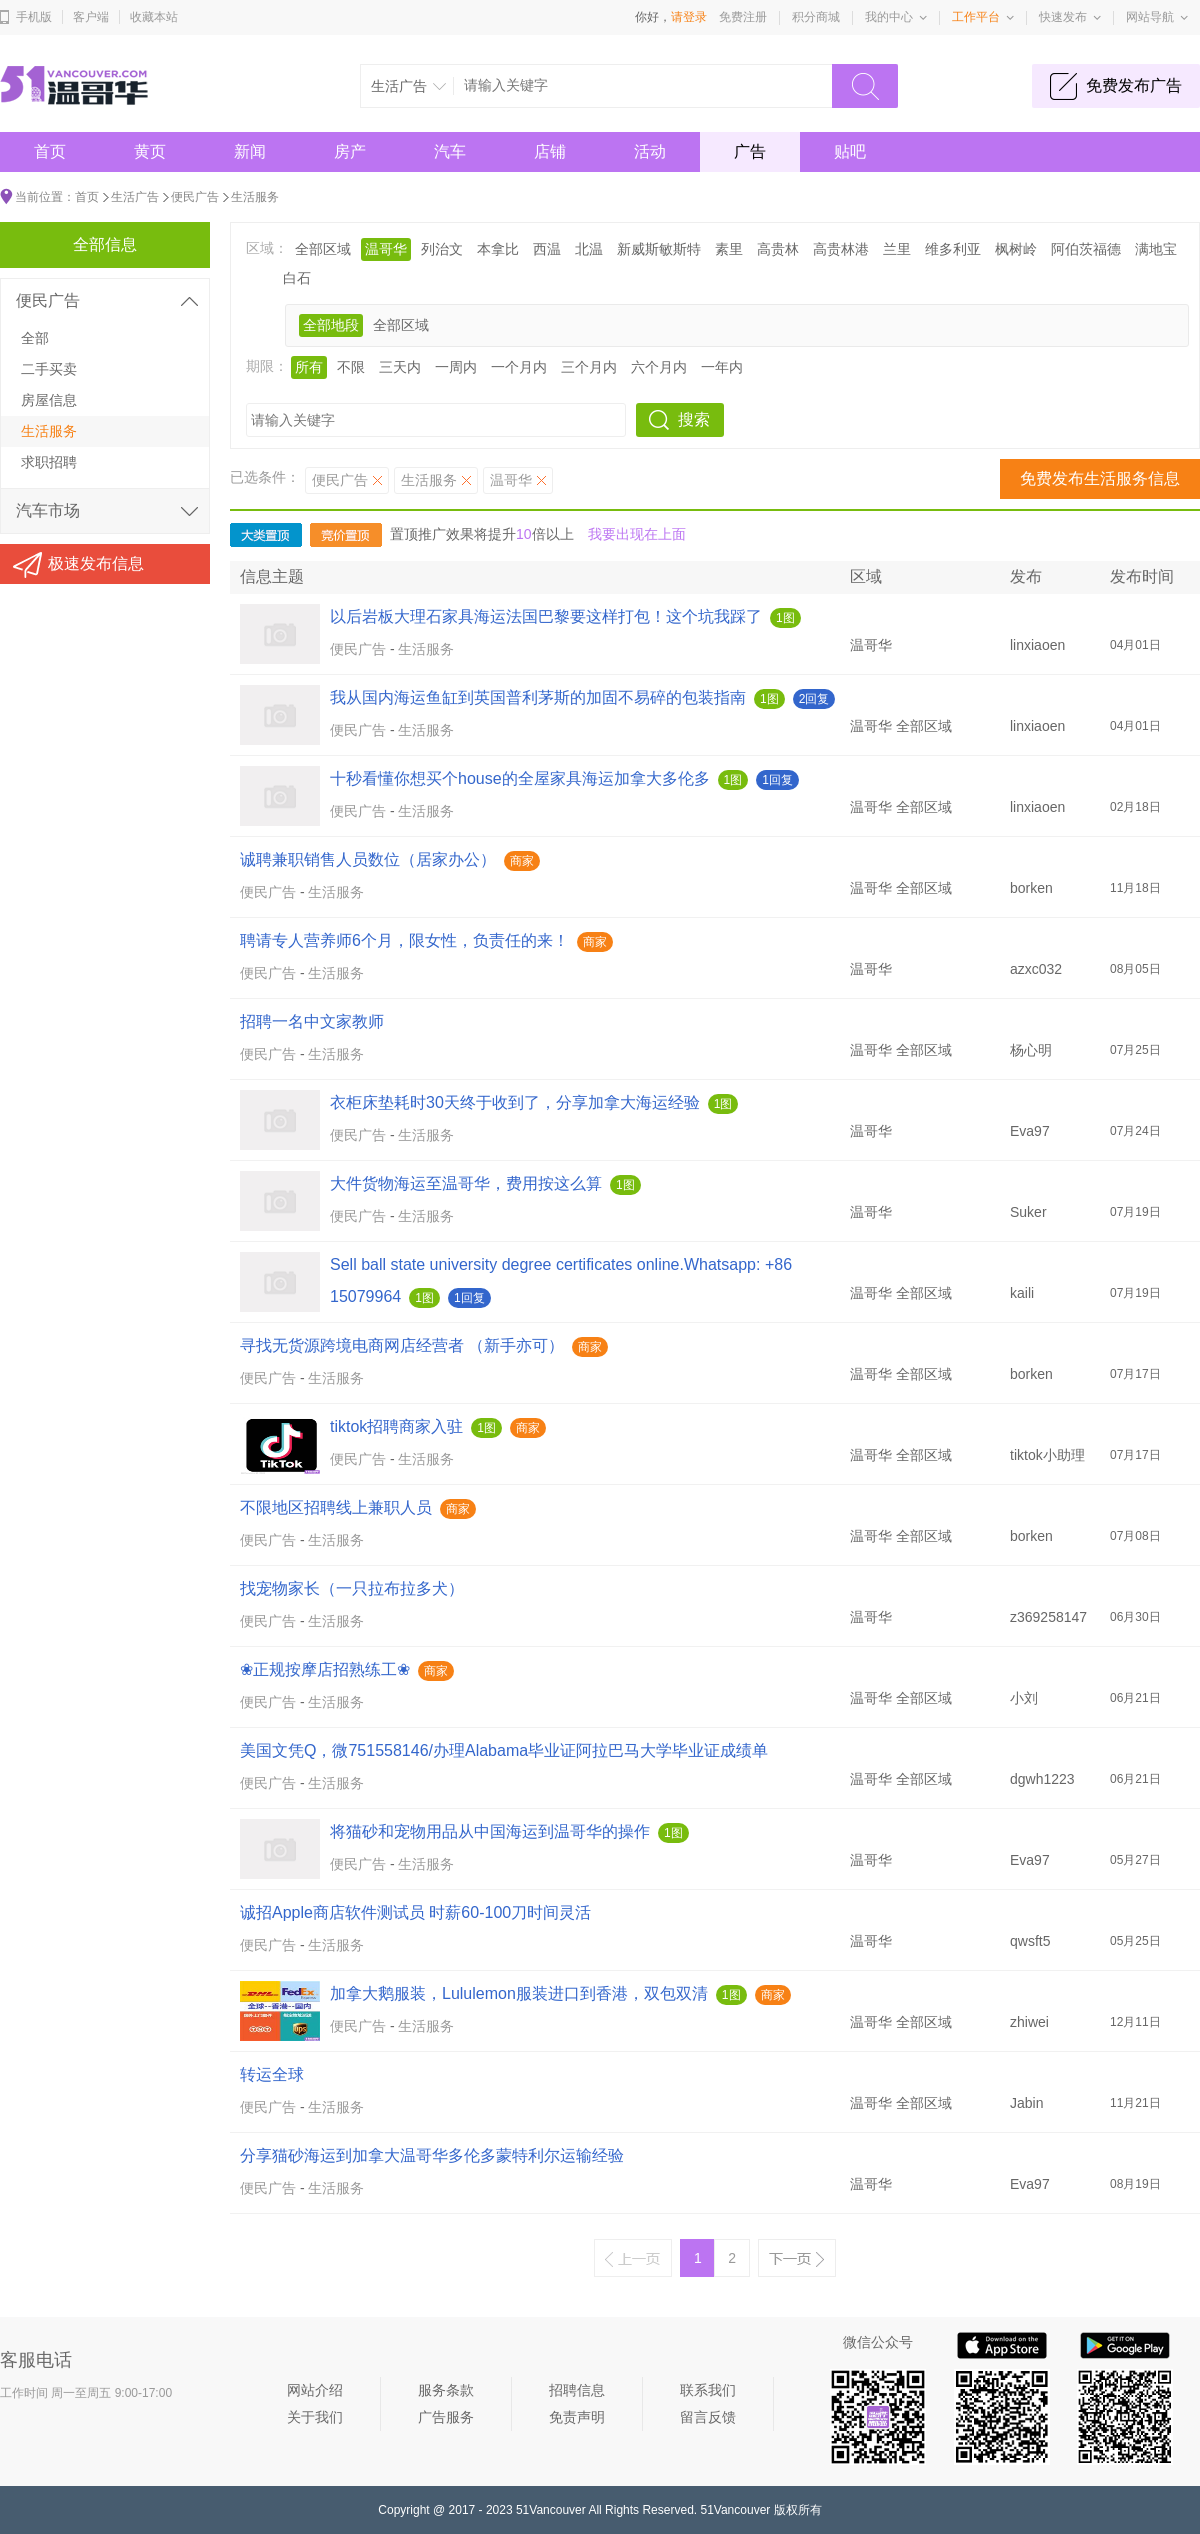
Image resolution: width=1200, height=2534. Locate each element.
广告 (750, 151)
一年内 (722, 367)
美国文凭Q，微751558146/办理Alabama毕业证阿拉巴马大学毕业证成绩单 (504, 1750)
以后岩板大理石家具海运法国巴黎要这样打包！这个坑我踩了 (546, 616)
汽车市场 (48, 510)
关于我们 (315, 2417)
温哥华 (386, 249)
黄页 (150, 151)
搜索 (694, 419)
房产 (350, 151)
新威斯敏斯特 (659, 249)
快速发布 (1063, 17)
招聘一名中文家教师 (312, 1021)
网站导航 (1150, 17)
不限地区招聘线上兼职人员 (336, 1507)
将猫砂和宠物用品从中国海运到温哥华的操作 (490, 1831)
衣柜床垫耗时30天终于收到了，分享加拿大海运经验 (515, 1102)
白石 (297, 278)
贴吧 (850, 151)
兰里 (897, 249)
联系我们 (708, 2390)
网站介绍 (315, 2390)
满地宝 (1156, 249)
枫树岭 (1016, 249)
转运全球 (272, 2074)
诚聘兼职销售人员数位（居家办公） (368, 859)
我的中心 (889, 17)
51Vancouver (551, 2510)
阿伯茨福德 (1086, 249)
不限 (351, 367)
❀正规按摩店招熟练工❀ (325, 1669)
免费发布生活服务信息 (1100, 478)
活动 (650, 151)
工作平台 (976, 17)
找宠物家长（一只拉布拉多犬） (352, 1588)
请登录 (689, 17)
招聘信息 (577, 2390)
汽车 (450, 151)
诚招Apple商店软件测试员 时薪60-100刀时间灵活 (415, 1912)
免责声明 (577, 2417)
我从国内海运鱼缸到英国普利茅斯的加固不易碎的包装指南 (538, 697)
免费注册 (743, 17)
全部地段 (331, 325)
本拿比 (498, 249)
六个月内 (659, 367)
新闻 (250, 151)
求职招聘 (49, 462)
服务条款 (446, 2390)
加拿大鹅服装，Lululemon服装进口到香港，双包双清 (519, 1993)
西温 (547, 249)
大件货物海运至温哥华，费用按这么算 (466, 1183)
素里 (729, 249)
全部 (35, 338)
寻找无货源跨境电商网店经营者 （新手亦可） (402, 1345)
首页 (50, 151)
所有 (309, 367)
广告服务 (446, 2417)
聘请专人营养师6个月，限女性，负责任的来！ (404, 940)
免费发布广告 (1134, 85)
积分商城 (816, 17)
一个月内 (519, 367)
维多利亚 (953, 249)
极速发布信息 (96, 563)
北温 (589, 249)
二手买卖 (49, 369)
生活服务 (255, 197)
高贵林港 (841, 249)
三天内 (400, 367)
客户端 (91, 17)
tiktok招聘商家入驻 (396, 1426)
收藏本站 (154, 17)
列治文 (442, 249)
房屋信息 (49, 400)
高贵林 (778, 249)
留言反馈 (708, 2417)
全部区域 (323, 249)
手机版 (34, 17)
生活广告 (135, 197)
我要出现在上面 (637, 534)
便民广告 (195, 197)
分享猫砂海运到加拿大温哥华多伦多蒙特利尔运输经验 (432, 2155)
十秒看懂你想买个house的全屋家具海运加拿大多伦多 (520, 778)
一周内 (456, 367)
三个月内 (589, 367)
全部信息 (105, 244)
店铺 (550, 151)
